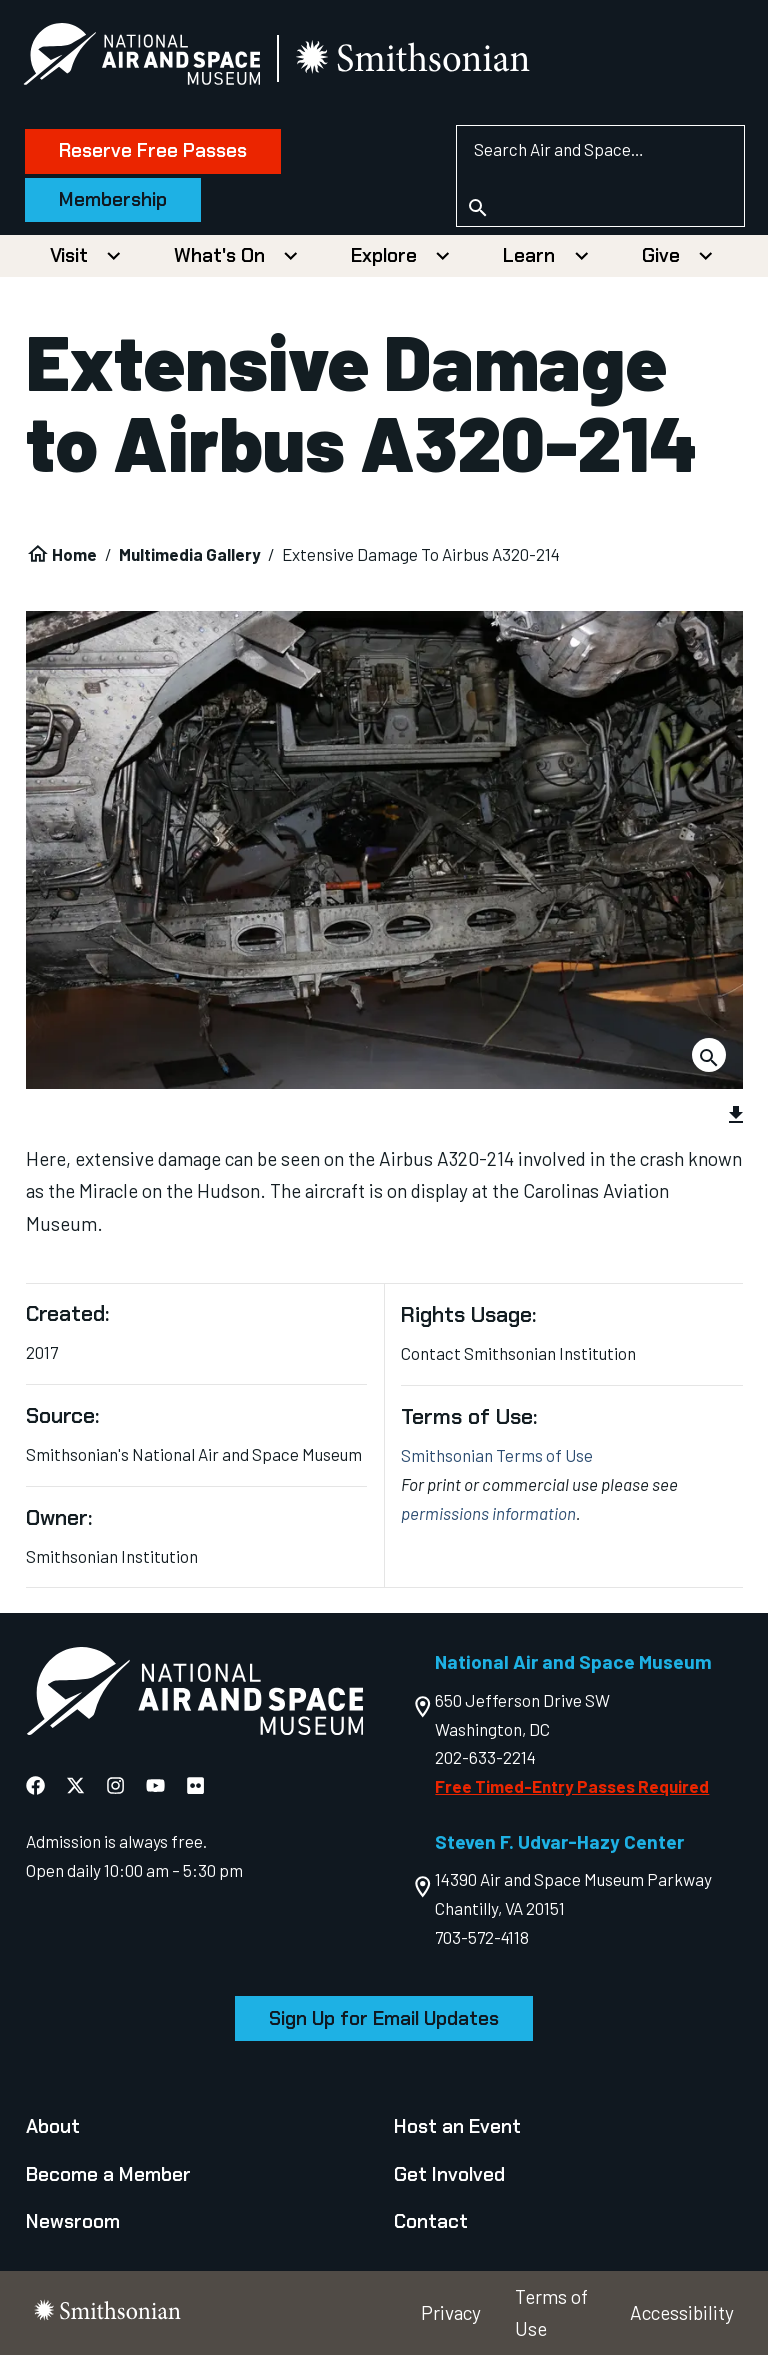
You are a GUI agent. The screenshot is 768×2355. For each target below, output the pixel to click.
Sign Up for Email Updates (384, 2018)
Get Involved (449, 2174)
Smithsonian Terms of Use (497, 1455)
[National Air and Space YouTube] (155, 1785)
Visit (69, 255)
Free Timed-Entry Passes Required (572, 1786)
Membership (116, 199)
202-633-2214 (485, 1757)
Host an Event (457, 2126)
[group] (384, 934)
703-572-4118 (482, 1937)
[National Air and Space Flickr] (195, 1785)
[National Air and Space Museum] (144, 58)
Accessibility (682, 2312)
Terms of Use (551, 2313)
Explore (384, 255)
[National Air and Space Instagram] (115, 1785)
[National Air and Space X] (75, 1785)
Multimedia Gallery (190, 554)
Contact (431, 2221)
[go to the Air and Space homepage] (194, 1695)
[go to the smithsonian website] (417, 58)
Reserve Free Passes (156, 150)
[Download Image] (709, 1055)
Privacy (451, 2312)
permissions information (488, 1513)
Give (661, 255)
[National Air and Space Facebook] (35, 1785)
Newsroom (73, 2221)
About (53, 2126)
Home (74, 554)
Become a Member (108, 2174)
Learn (529, 255)
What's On (219, 255)
